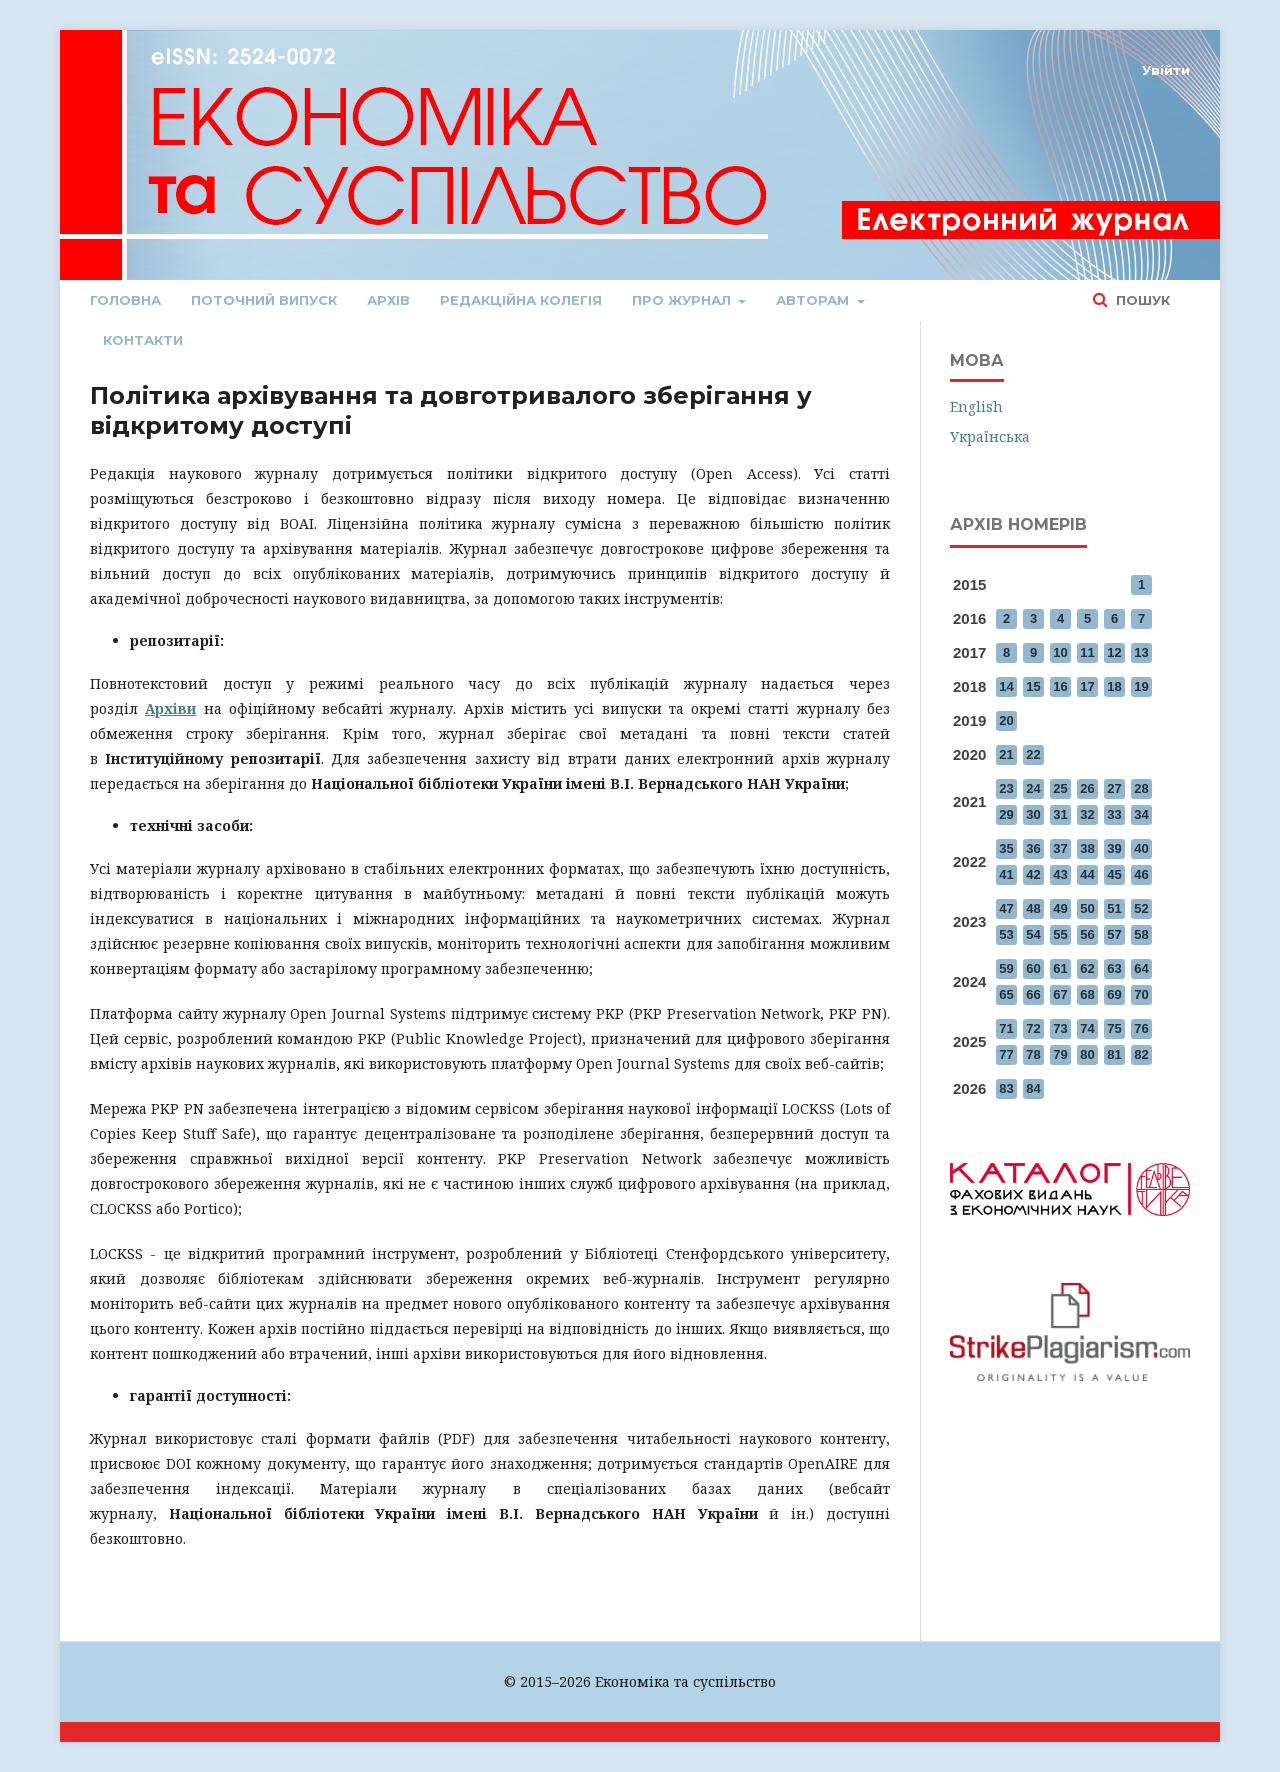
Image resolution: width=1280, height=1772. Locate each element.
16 (1060, 686)
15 (1033, 686)
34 (1141, 814)
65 (1006, 994)
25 (1060, 788)
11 (1087, 652)
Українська (990, 436)
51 (1114, 908)
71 (1006, 1028)
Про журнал (683, 300)
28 (1141, 788)
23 (1006, 788)
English (976, 406)
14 (1006, 686)
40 (1141, 848)
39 (1114, 848)
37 (1060, 848)
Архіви (170, 708)
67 (1060, 994)
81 (1114, 1054)
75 (1114, 1028)
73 (1060, 1028)
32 (1087, 814)
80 (1087, 1054)
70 (1141, 994)
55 (1060, 934)
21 (1006, 754)
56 (1087, 934)
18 (1114, 686)
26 (1087, 788)
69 (1114, 994)
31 (1060, 814)
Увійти (1166, 70)
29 (1006, 814)
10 (1060, 652)
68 (1087, 994)
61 (1060, 968)
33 (1114, 814)
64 (1141, 968)
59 (1006, 968)
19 (1141, 686)
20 (1006, 720)
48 (1033, 908)
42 (1033, 874)
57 (1114, 934)
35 (1006, 848)
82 (1141, 1054)
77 (1006, 1054)
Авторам (814, 300)
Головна (125, 300)
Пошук (1141, 300)
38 (1087, 848)
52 (1141, 908)
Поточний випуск (264, 300)
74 (1087, 1028)
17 (1087, 686)
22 (1033, 754)
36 (1033, 848)
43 (1060, 874)
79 (1060, 1054)
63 (1114, 968)
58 (1141, 934)
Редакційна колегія (521, 300)
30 (1033, 814)
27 (1114, 788)
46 (1141, 874)
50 (1087, 908)
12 (1114, 652)
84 (1033, 1088)
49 (1060, 908)
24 (1033, 788)
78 (1033, 1054)
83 (1006, 1088)
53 (1006, 934)
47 (1006, 908)
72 (1033, 1028)
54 (1033, 934)
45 (1114, 874)
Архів (388, 300)
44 (1087, 874)
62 (1087, 968)
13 (1141, 652)
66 (1033, 994)
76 (1141, 1028)
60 (1033, 968)
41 (1006, 874)
